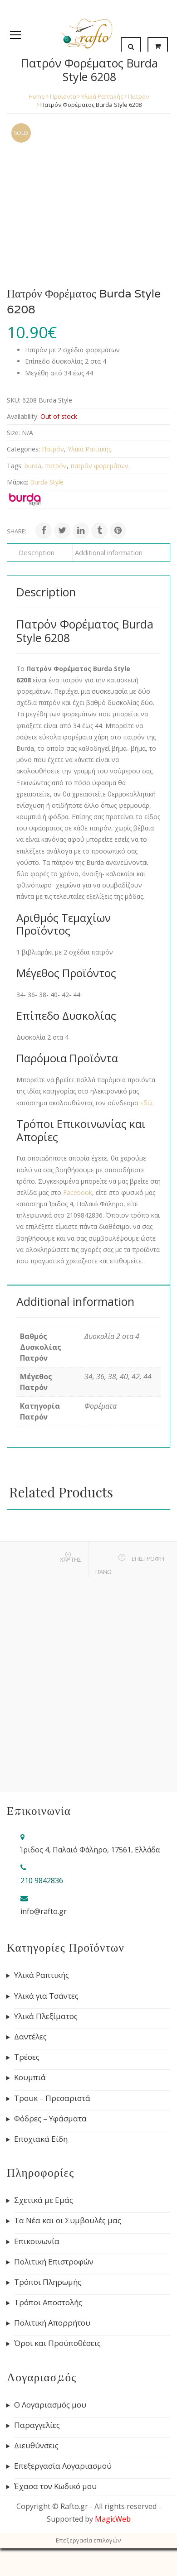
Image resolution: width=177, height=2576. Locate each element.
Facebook (77, 1192)
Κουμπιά (30, 2077)
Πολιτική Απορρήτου (52, 2322)
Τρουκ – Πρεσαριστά (52, 2098)
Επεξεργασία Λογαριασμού (63, 2465)
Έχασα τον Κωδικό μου (55, 2486)
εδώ (146, 1103)
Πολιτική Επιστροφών (53, 2261)
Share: (16, 531)
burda (33, 465)
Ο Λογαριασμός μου (50, 2404)
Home (37, 96)
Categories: (23, 449)
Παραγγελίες (37, 2425)
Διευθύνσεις (36, 2445)
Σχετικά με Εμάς (43, 2200)
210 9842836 (41, 1880)
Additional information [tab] (109, 552)
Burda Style (47, 482)
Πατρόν (138, 96)
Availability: (23, 416)
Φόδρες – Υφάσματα (50, 2118)
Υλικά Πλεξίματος (46, 2016)
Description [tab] (36, 552)
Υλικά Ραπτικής (102, 96)
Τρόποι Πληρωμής (47, 2282)
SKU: (13, 400)
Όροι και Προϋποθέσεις (57, 2343)
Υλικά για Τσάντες (46, 1995)
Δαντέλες (30, 2036)
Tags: (15, 465)
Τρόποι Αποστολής (48, 2302)
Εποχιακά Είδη (41, 2139)
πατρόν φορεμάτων (99, 465)
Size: (13, 432)
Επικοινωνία (36, 2241)
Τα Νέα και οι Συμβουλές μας (67, 2220)
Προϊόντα (63, 96)
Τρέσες (26, 2057)
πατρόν (56, 465)
